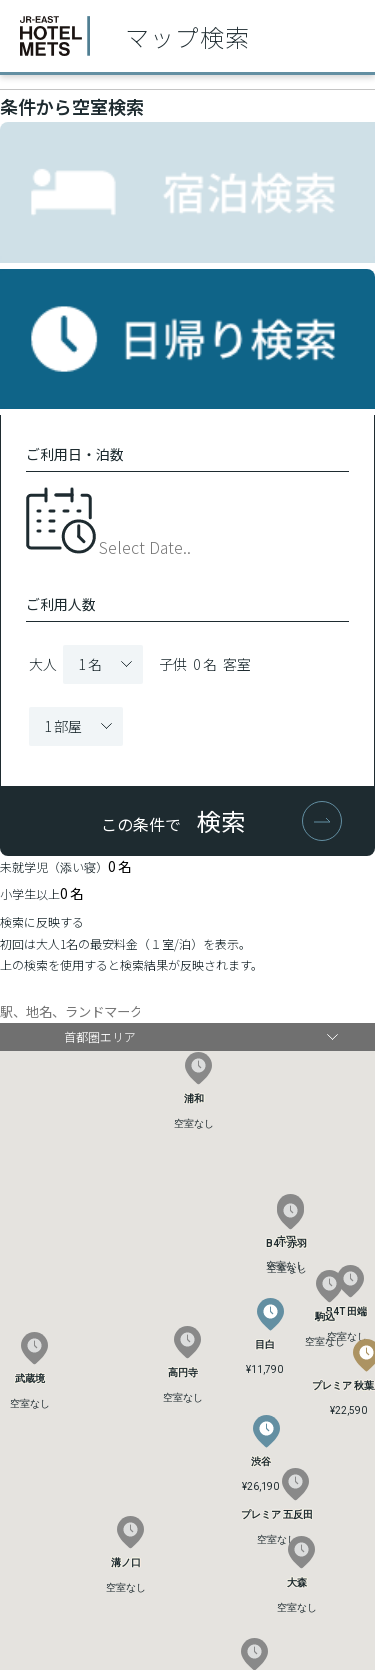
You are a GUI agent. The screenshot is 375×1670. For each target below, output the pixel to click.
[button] (266, 1432)
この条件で (173, 820)
